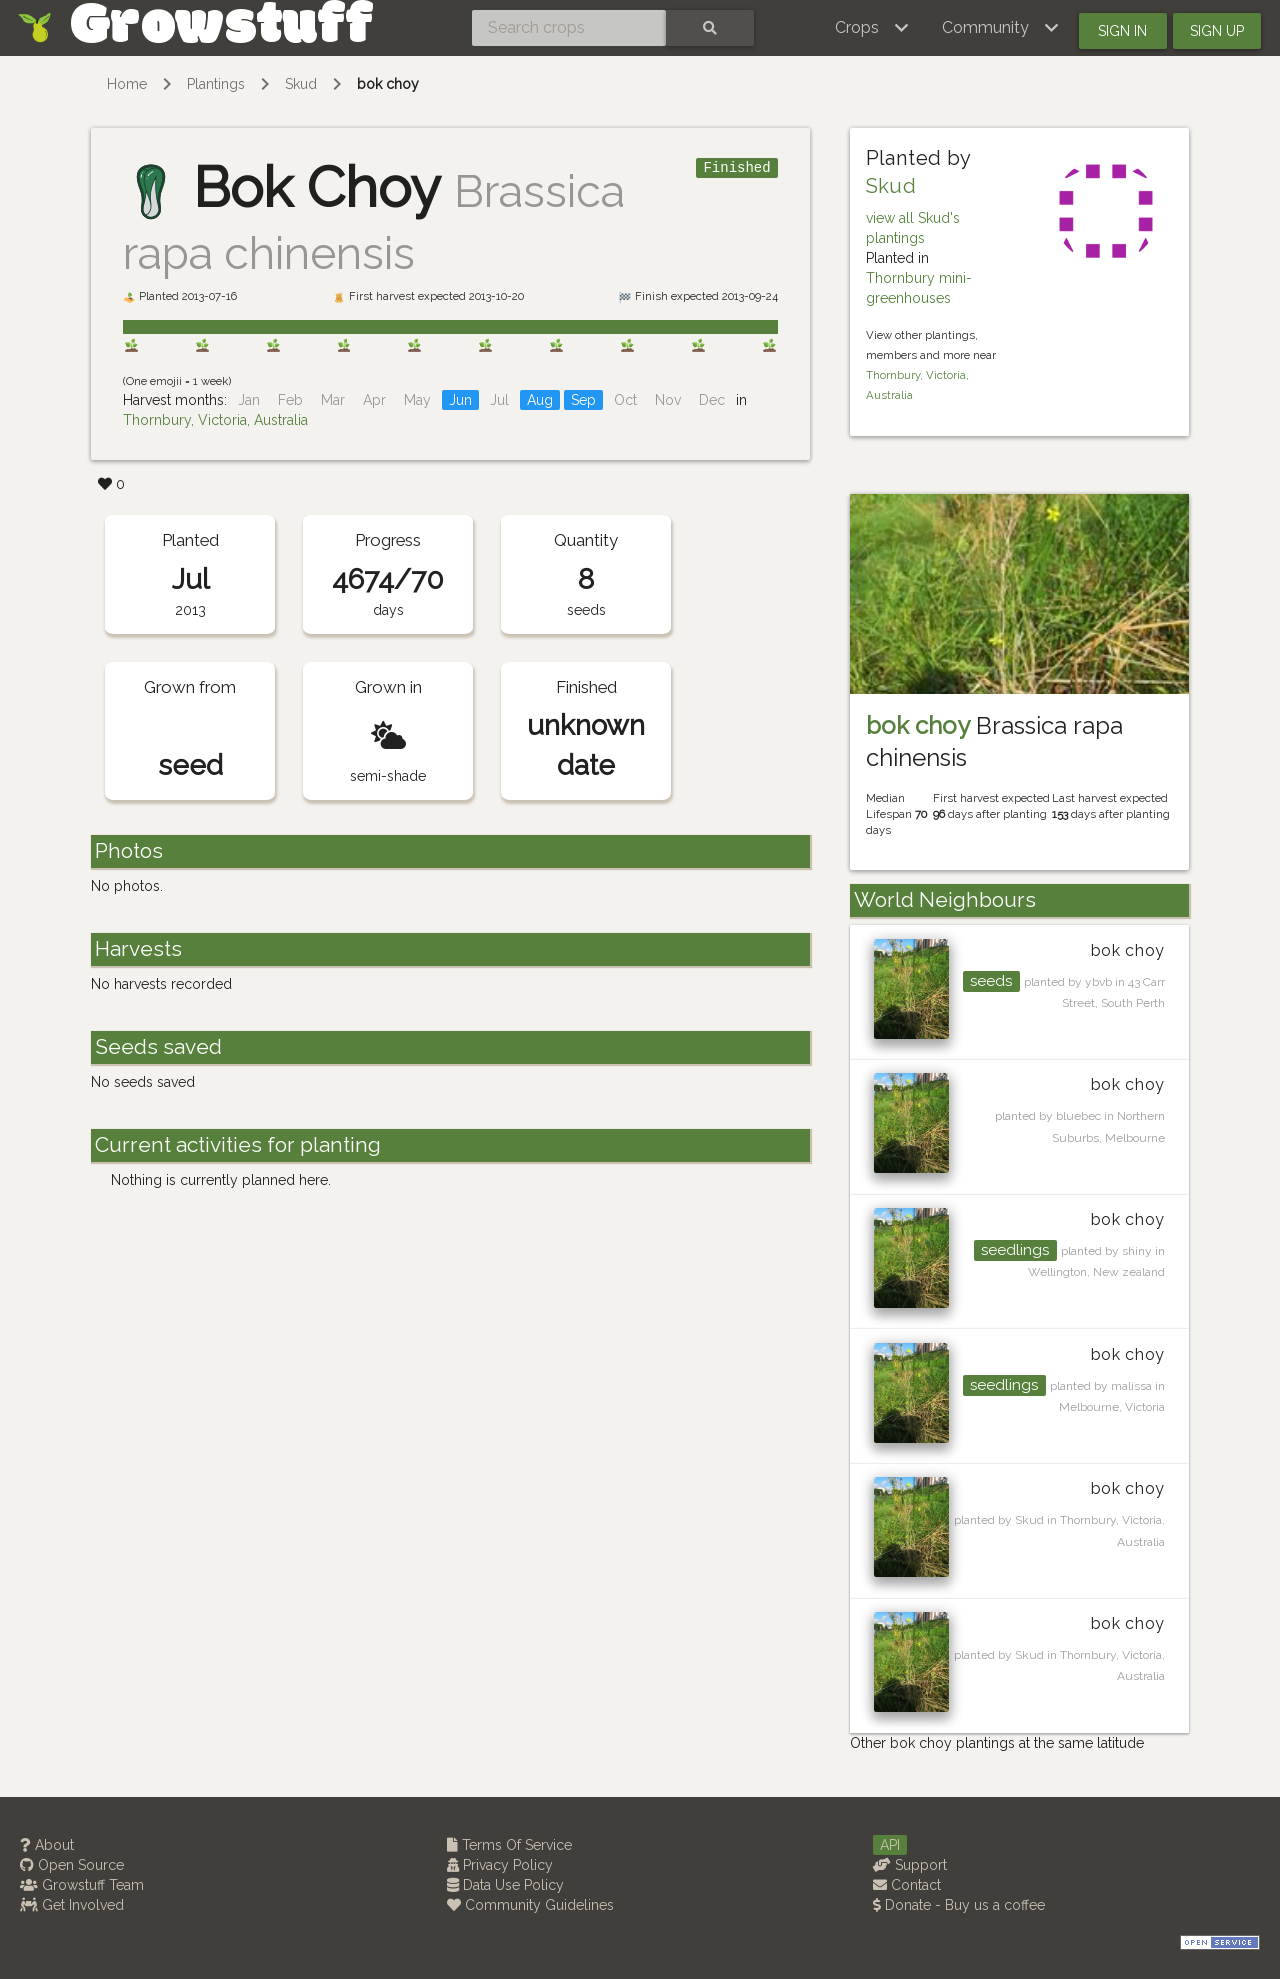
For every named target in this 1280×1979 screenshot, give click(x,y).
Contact (907, 1885)
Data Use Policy (505, 1885)
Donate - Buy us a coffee (959, 1905)
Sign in (1122, 31)
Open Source (72, 1865)
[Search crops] (569, 28)
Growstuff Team (82, 1885)
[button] (872, 28)
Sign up (1217, 31)
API (890, 1845)
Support (910, 1865)
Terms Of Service (509, 1845)
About (47, 1845)
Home (127, 84)
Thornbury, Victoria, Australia (215, 420)
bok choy (388, 84)
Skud (301, 84)
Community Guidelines (530, 1905)
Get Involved (72, 1905)
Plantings (216, 84)
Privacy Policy (500, 1865)
